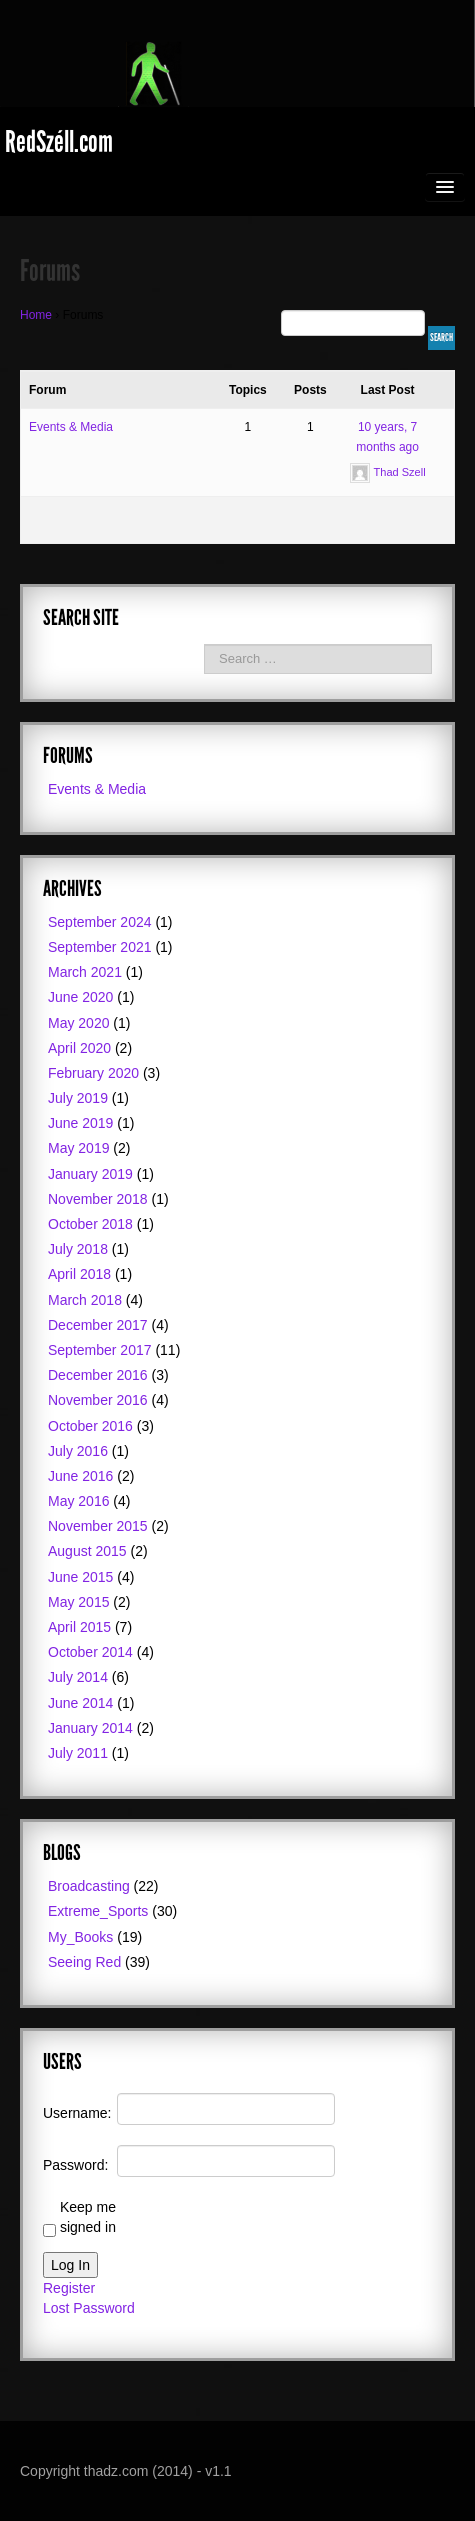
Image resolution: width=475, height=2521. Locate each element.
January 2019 (90, 1174)
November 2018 (98, 1199)
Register (69, 2288)
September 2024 (100, 922)
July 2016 (78, 1451)
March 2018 (85, 1300)
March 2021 (85, 972)
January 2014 (90, 1728)
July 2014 (78, 1677)
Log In (70, 2265)
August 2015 (87, 1551)
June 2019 (80, 1123)
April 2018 (79, 1274)
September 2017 (100, 1350)
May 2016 (78, 1501)
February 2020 (93, 1073)
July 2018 (78, 1249)
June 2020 (80, 997)
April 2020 (79, 1048)
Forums (50, 271)
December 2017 (98, 1325)
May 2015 (78, 1602)
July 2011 (78, 1753)
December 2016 (98, 1375)
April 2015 (79, 1627)
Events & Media (71, 427)
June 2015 (80, 1577)
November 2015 (98, 1526)
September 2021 (100, 947)
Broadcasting (89, 1886)
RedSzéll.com (59, 142)
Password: (75, 2165)
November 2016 (98, 1400)
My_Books (80, 1937)
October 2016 (90, 1426)
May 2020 (78, 1023)
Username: (77, 2113)
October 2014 (90, 1652)
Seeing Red (84, 1962)
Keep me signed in (88, 2217)
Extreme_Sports (98, 1911)
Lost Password (89, 2308)
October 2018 (90, 1224)
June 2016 (80, 1476)
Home (36, 315)
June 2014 (80, 1703)
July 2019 (78, 1098)
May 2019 (78, 1148)
